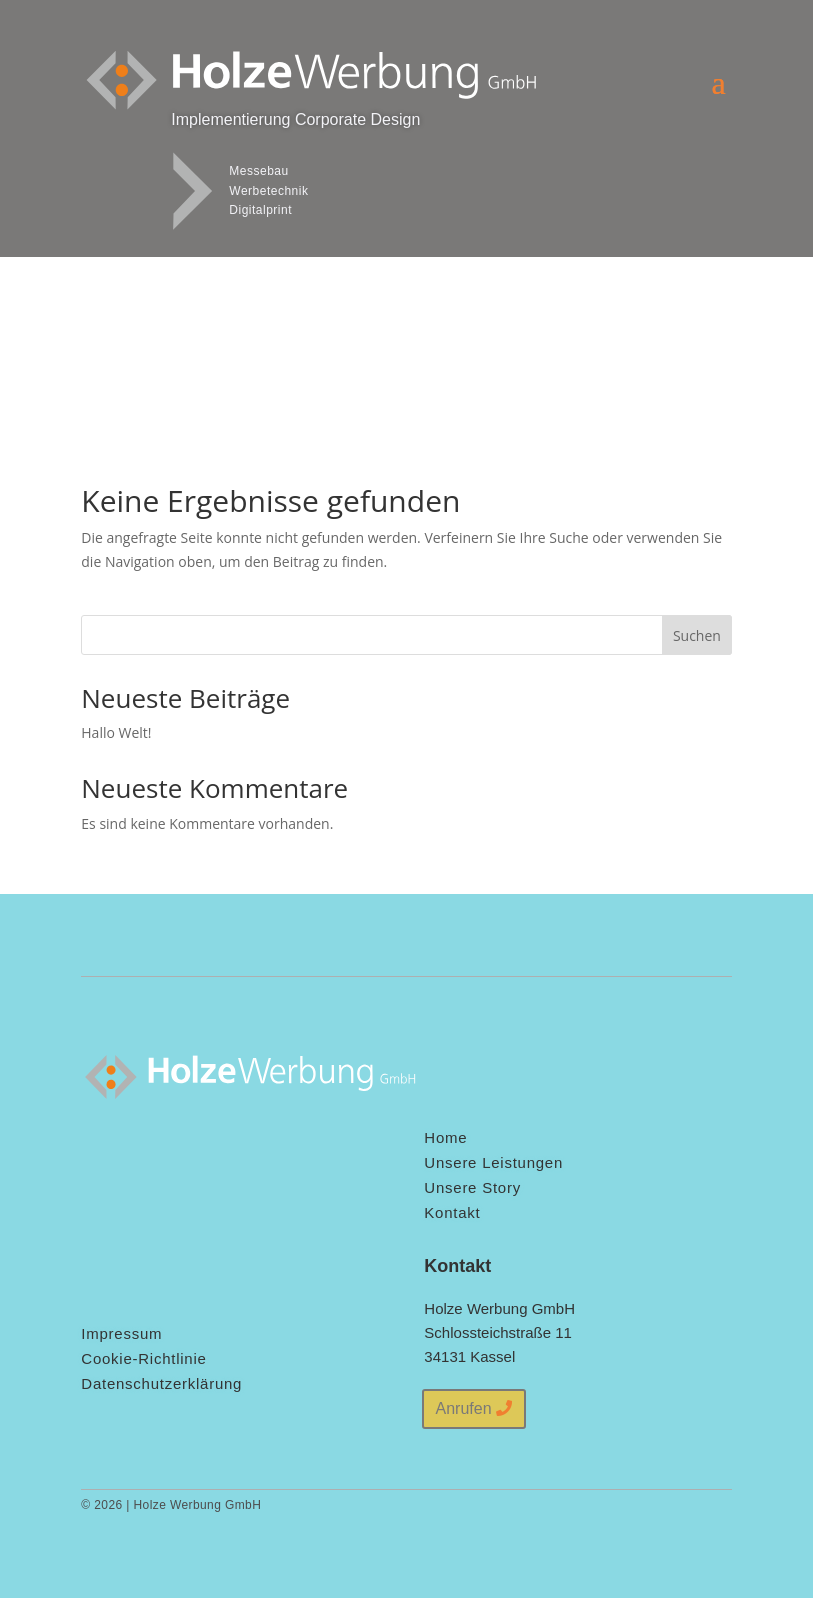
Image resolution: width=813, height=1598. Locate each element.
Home (445, 1137)
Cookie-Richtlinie (143, 1358)
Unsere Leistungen (493, 1162)
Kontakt (452, 1212)
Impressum (121, 1333)
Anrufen (464, 1408)
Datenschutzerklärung (161, 1383)
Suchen (697, 635)
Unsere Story (472, 1187)
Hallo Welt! (116, 732)
